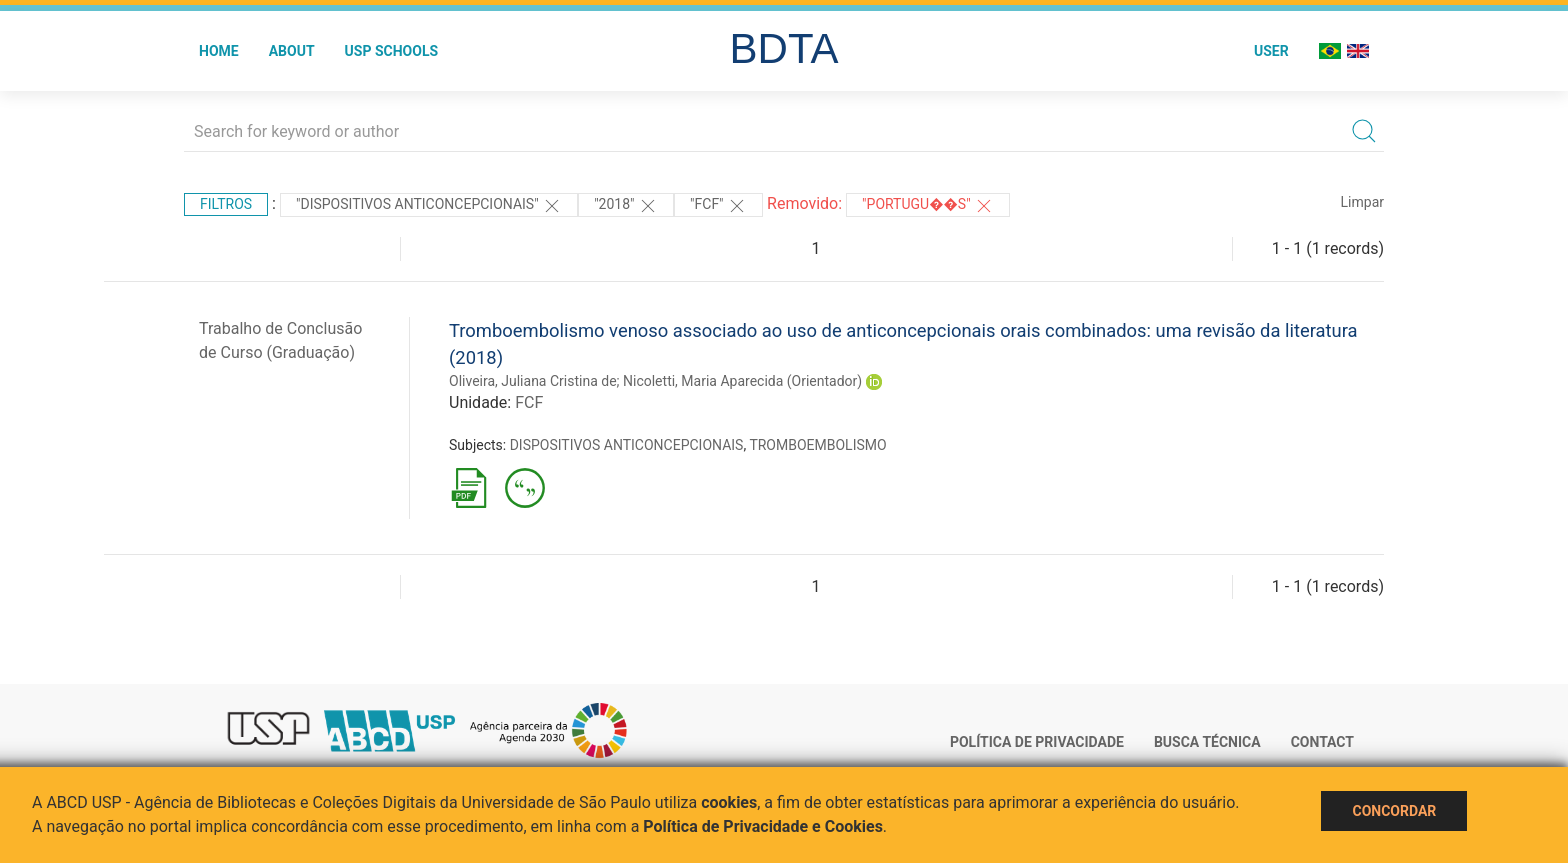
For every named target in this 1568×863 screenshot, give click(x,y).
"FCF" (718, 206)
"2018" (626, 206)
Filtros (226, 204)
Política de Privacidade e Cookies (763, 826)
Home (219, 51)
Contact (1322, 742)
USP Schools (392, 51)
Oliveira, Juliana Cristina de (533, 381)
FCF (529, 402)
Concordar (1394, 811)
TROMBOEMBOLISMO (817, 445)
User (1271, 51)
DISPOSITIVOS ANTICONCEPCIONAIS (627, 445)
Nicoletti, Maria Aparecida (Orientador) (742, 381)
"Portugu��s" (928, 206)
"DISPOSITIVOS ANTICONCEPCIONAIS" (429, 206)
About (292, 51)
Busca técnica (1207, 742)
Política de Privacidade (1037, 742)
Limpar (1362, 202)
